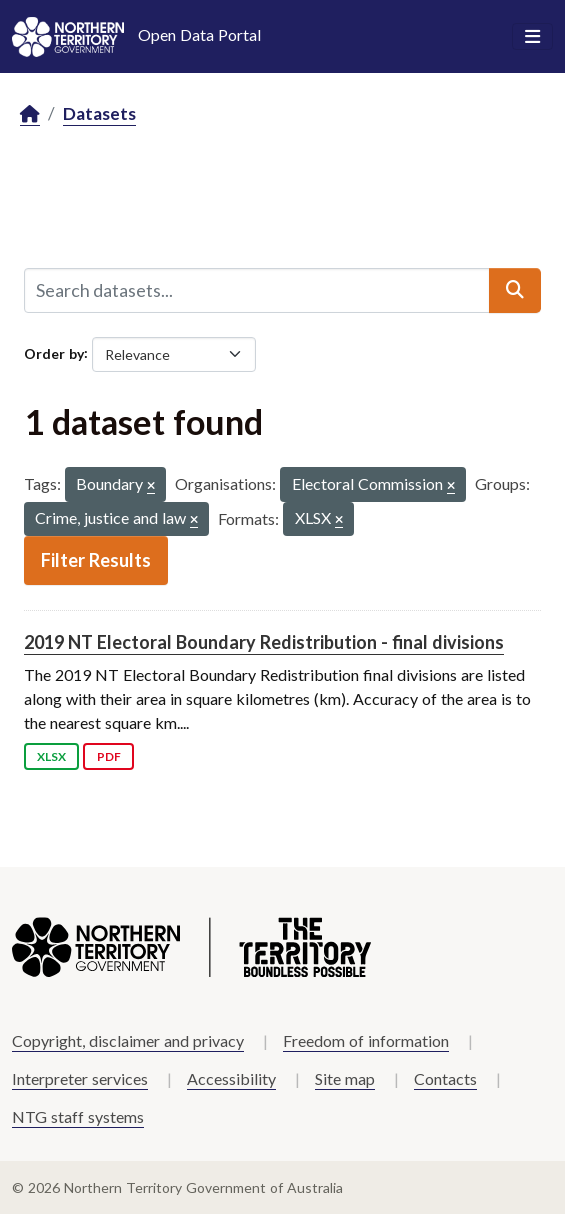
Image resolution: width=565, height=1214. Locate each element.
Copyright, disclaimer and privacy (128, 1040)
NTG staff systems (78, 1116)
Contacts (445, 1078)
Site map (345, 1078)
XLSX (51, 756)
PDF (109, 756)
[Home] (30, 114)
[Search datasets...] (257, 290)
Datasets (99, 113)
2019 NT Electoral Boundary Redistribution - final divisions (264, 642)
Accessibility (231, 1078)
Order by (54, 352)
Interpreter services (80, 1078)
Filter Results (96, 560)
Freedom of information (366, 1040)
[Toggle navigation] (532, 37)
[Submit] (515, 290)
